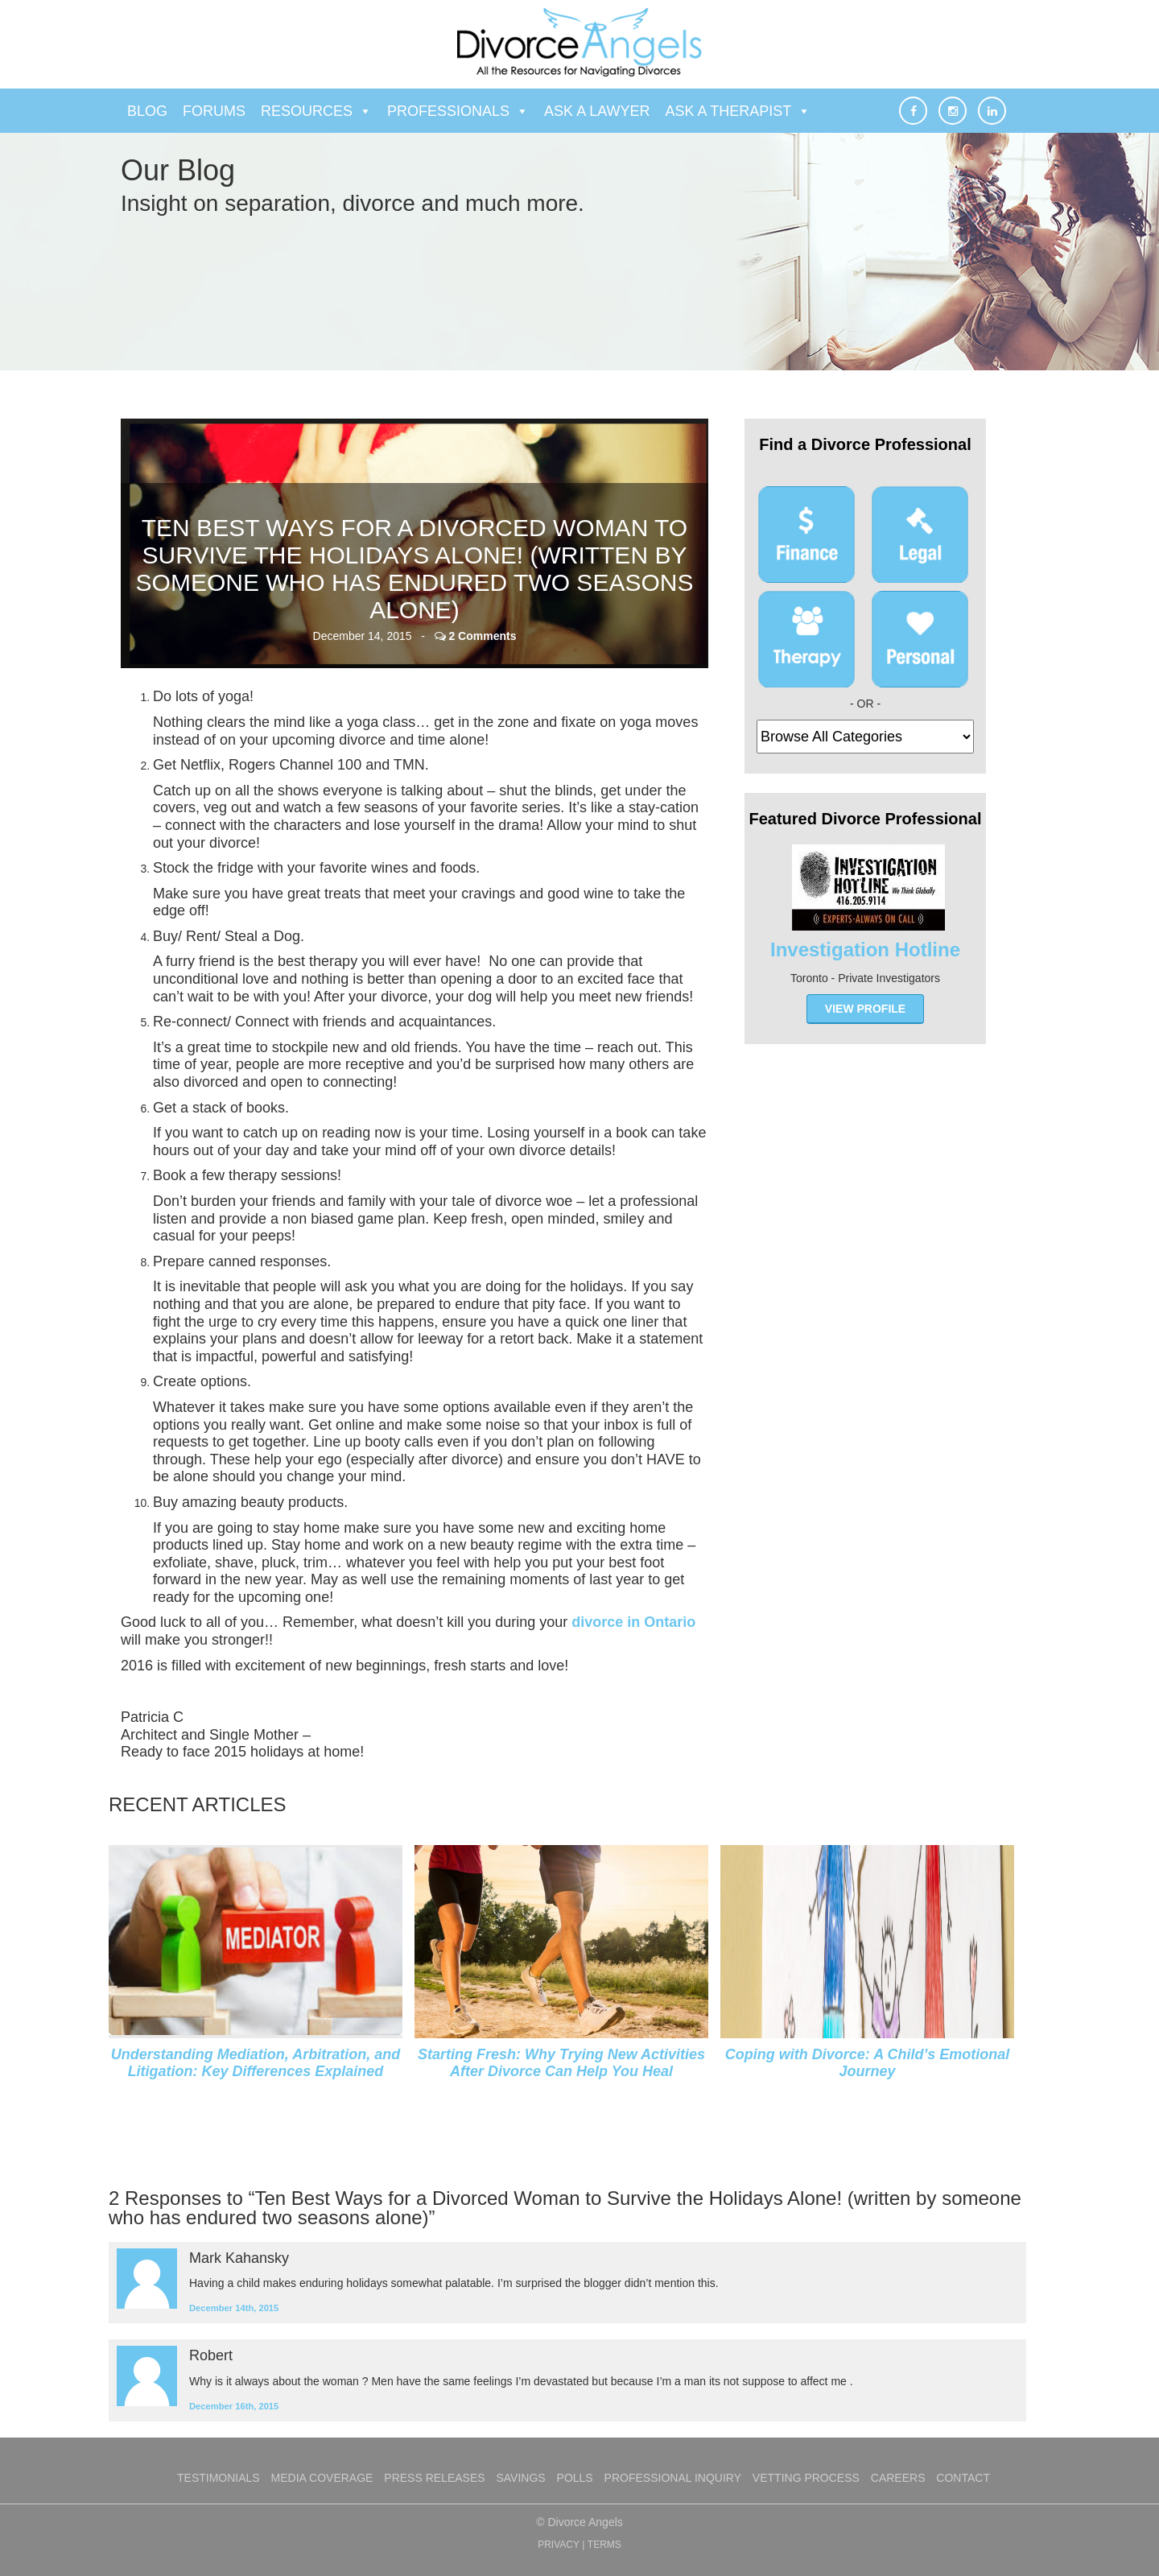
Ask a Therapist (738, 111)
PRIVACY (559, 2544)
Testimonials (218, 2477)
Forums (214, 111)
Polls (575, 2477)
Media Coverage (322, 2477)
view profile (865, 1008)
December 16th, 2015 (233, 2406)
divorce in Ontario (633, 1622)
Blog (147, 111)
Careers (898, 2477)
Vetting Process (806, 2477)
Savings (520, 2477)
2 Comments (482, 636)
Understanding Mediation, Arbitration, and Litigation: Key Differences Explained (255, 2063)
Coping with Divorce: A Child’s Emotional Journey (867, 2063)
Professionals (458, 111)
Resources (316, 111)
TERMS (604, 2544)
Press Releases (434, 2477)
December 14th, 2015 (233, 2308)
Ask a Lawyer (597, 111)
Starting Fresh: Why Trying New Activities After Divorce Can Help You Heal (561, 2063)
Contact (963, 2477)
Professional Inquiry (672, 2477)
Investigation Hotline (865, 949)
